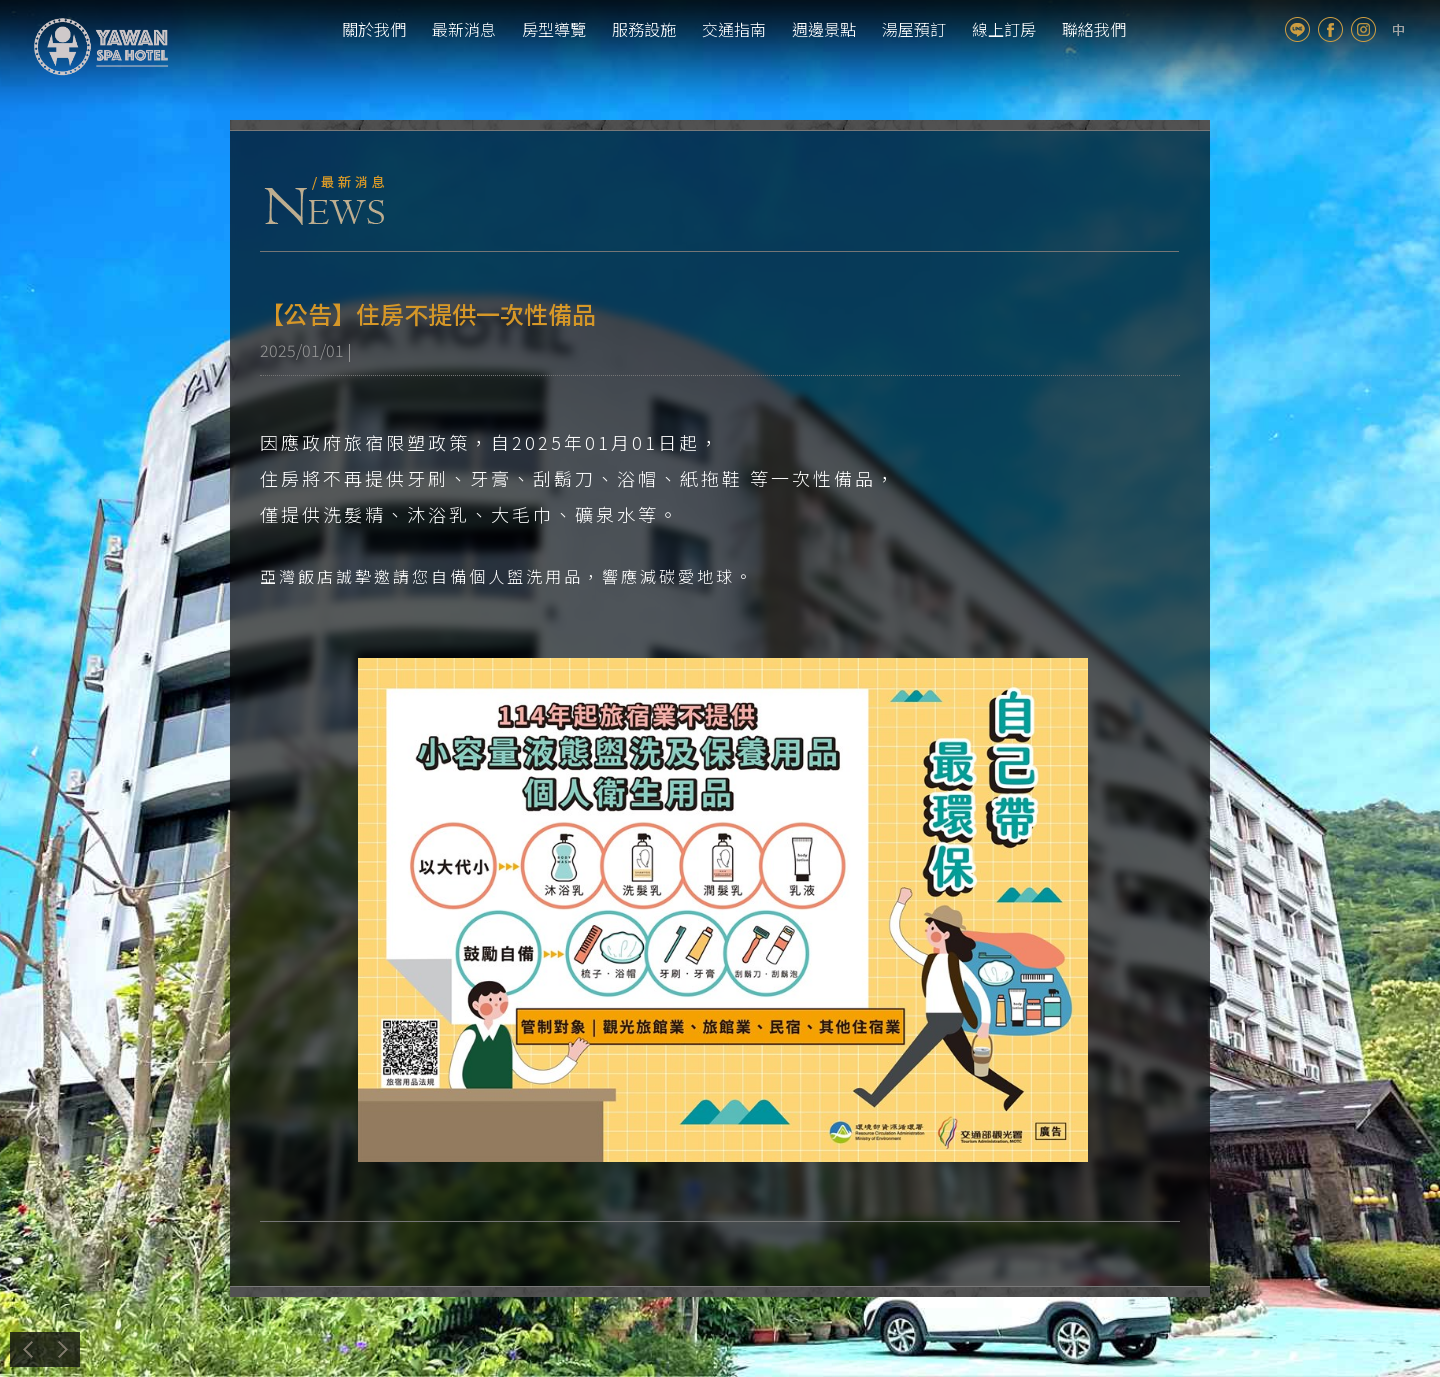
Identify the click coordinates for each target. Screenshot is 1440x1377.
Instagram (1363, 29)
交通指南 (734, 29)
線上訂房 (1004, 29)
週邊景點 (824, 29)
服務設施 (644, 29)
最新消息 (464, 29)
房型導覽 (554, 29)
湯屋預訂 (914, 29)
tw (1398, 29)
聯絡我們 (1094, 29)
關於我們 (374, 29)
